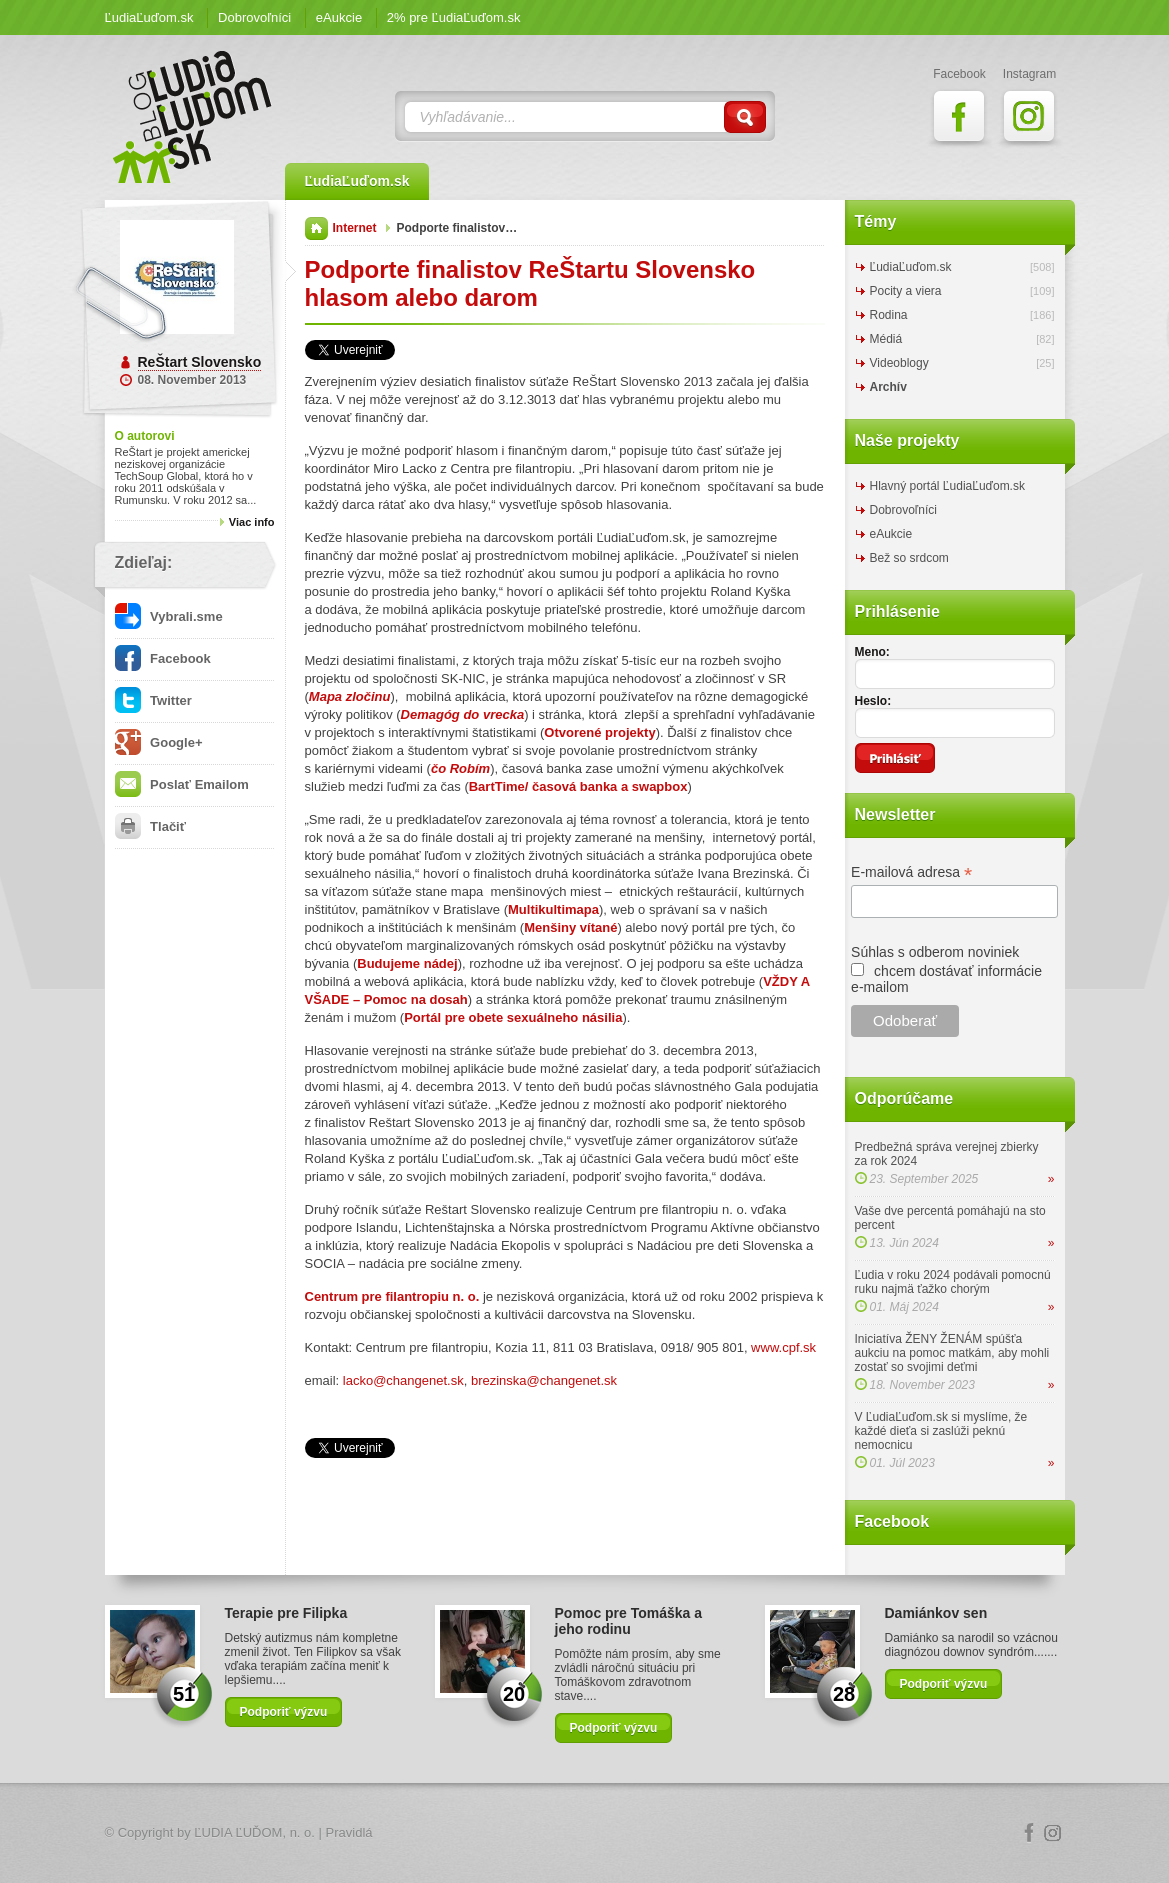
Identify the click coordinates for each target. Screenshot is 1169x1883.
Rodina (889, 315)
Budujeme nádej (407, 963)
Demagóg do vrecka (463, 714)
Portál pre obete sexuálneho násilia (513, 1017)
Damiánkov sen (936, 1613)
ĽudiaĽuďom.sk (149, 17)
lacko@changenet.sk (403, 1380)
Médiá (886, 339)
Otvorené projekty (599, 732)
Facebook (163, 658)
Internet (355, 228)
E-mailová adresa (911, 872)
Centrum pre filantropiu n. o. (392, 1296)
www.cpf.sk (783, 1347)
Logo (585, 1833)
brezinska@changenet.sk (544, 1380)
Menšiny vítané (570, 927)
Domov (316, 228)
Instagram (1053, 1833)
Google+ (159, 742)
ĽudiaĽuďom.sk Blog (193, 117)
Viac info (252, 522)
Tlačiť (150, 826)
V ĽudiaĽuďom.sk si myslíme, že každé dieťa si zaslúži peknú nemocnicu (941, 1431)
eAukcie (339, 17)
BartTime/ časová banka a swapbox (578, 786)
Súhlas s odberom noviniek (935, 952)
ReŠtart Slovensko (200, 362)
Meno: (872, 652)
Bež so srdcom (909, 558)
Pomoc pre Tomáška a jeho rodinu (629, 1621)
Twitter (153, 700)
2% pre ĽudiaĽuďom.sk (454, 17)
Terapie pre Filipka (286, 1613)
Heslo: (873, 701)
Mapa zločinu (350, 696)
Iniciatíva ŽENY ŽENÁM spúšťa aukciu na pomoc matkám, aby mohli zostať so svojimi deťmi (952, 1353)
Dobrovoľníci (254, 17)
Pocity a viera (906, 291)
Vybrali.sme (169, 616)
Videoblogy (899, 363)
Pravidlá (349, 1832)
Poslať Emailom (182, 784)
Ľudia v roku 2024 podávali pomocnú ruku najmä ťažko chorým (953, 1282)
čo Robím (460, 768)
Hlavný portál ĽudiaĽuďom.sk (947, 486)
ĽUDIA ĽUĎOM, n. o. (254, 1832)
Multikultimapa (553, 909)
